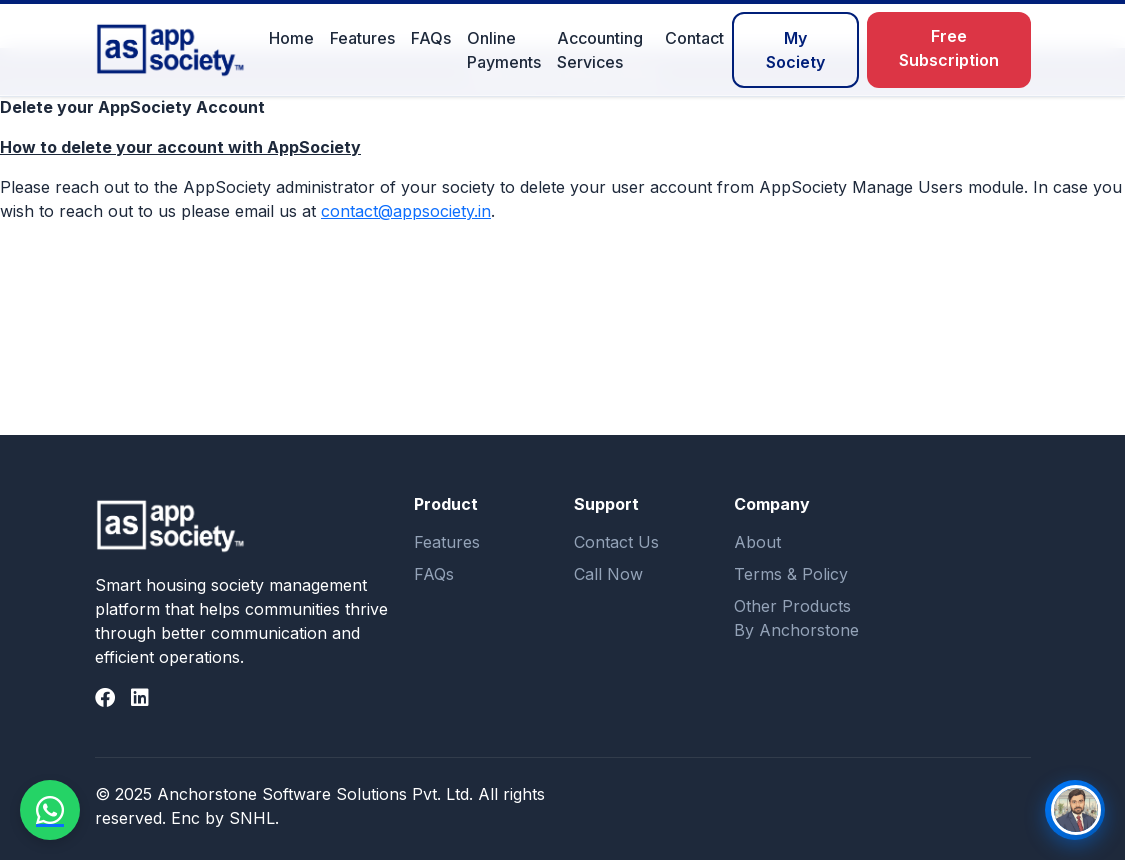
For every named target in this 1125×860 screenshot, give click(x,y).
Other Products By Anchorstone (796, 618)
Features (362, 38)
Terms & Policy (791, 574)
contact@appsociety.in (406, 211)
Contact (694, 38)
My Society (795, 50)
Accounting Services (600, 50)
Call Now (608, 574)
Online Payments (504, 50)
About (757, 542)
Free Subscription (949, 48)
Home (291, 38)
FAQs (431, 38)
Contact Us (616, 542)
